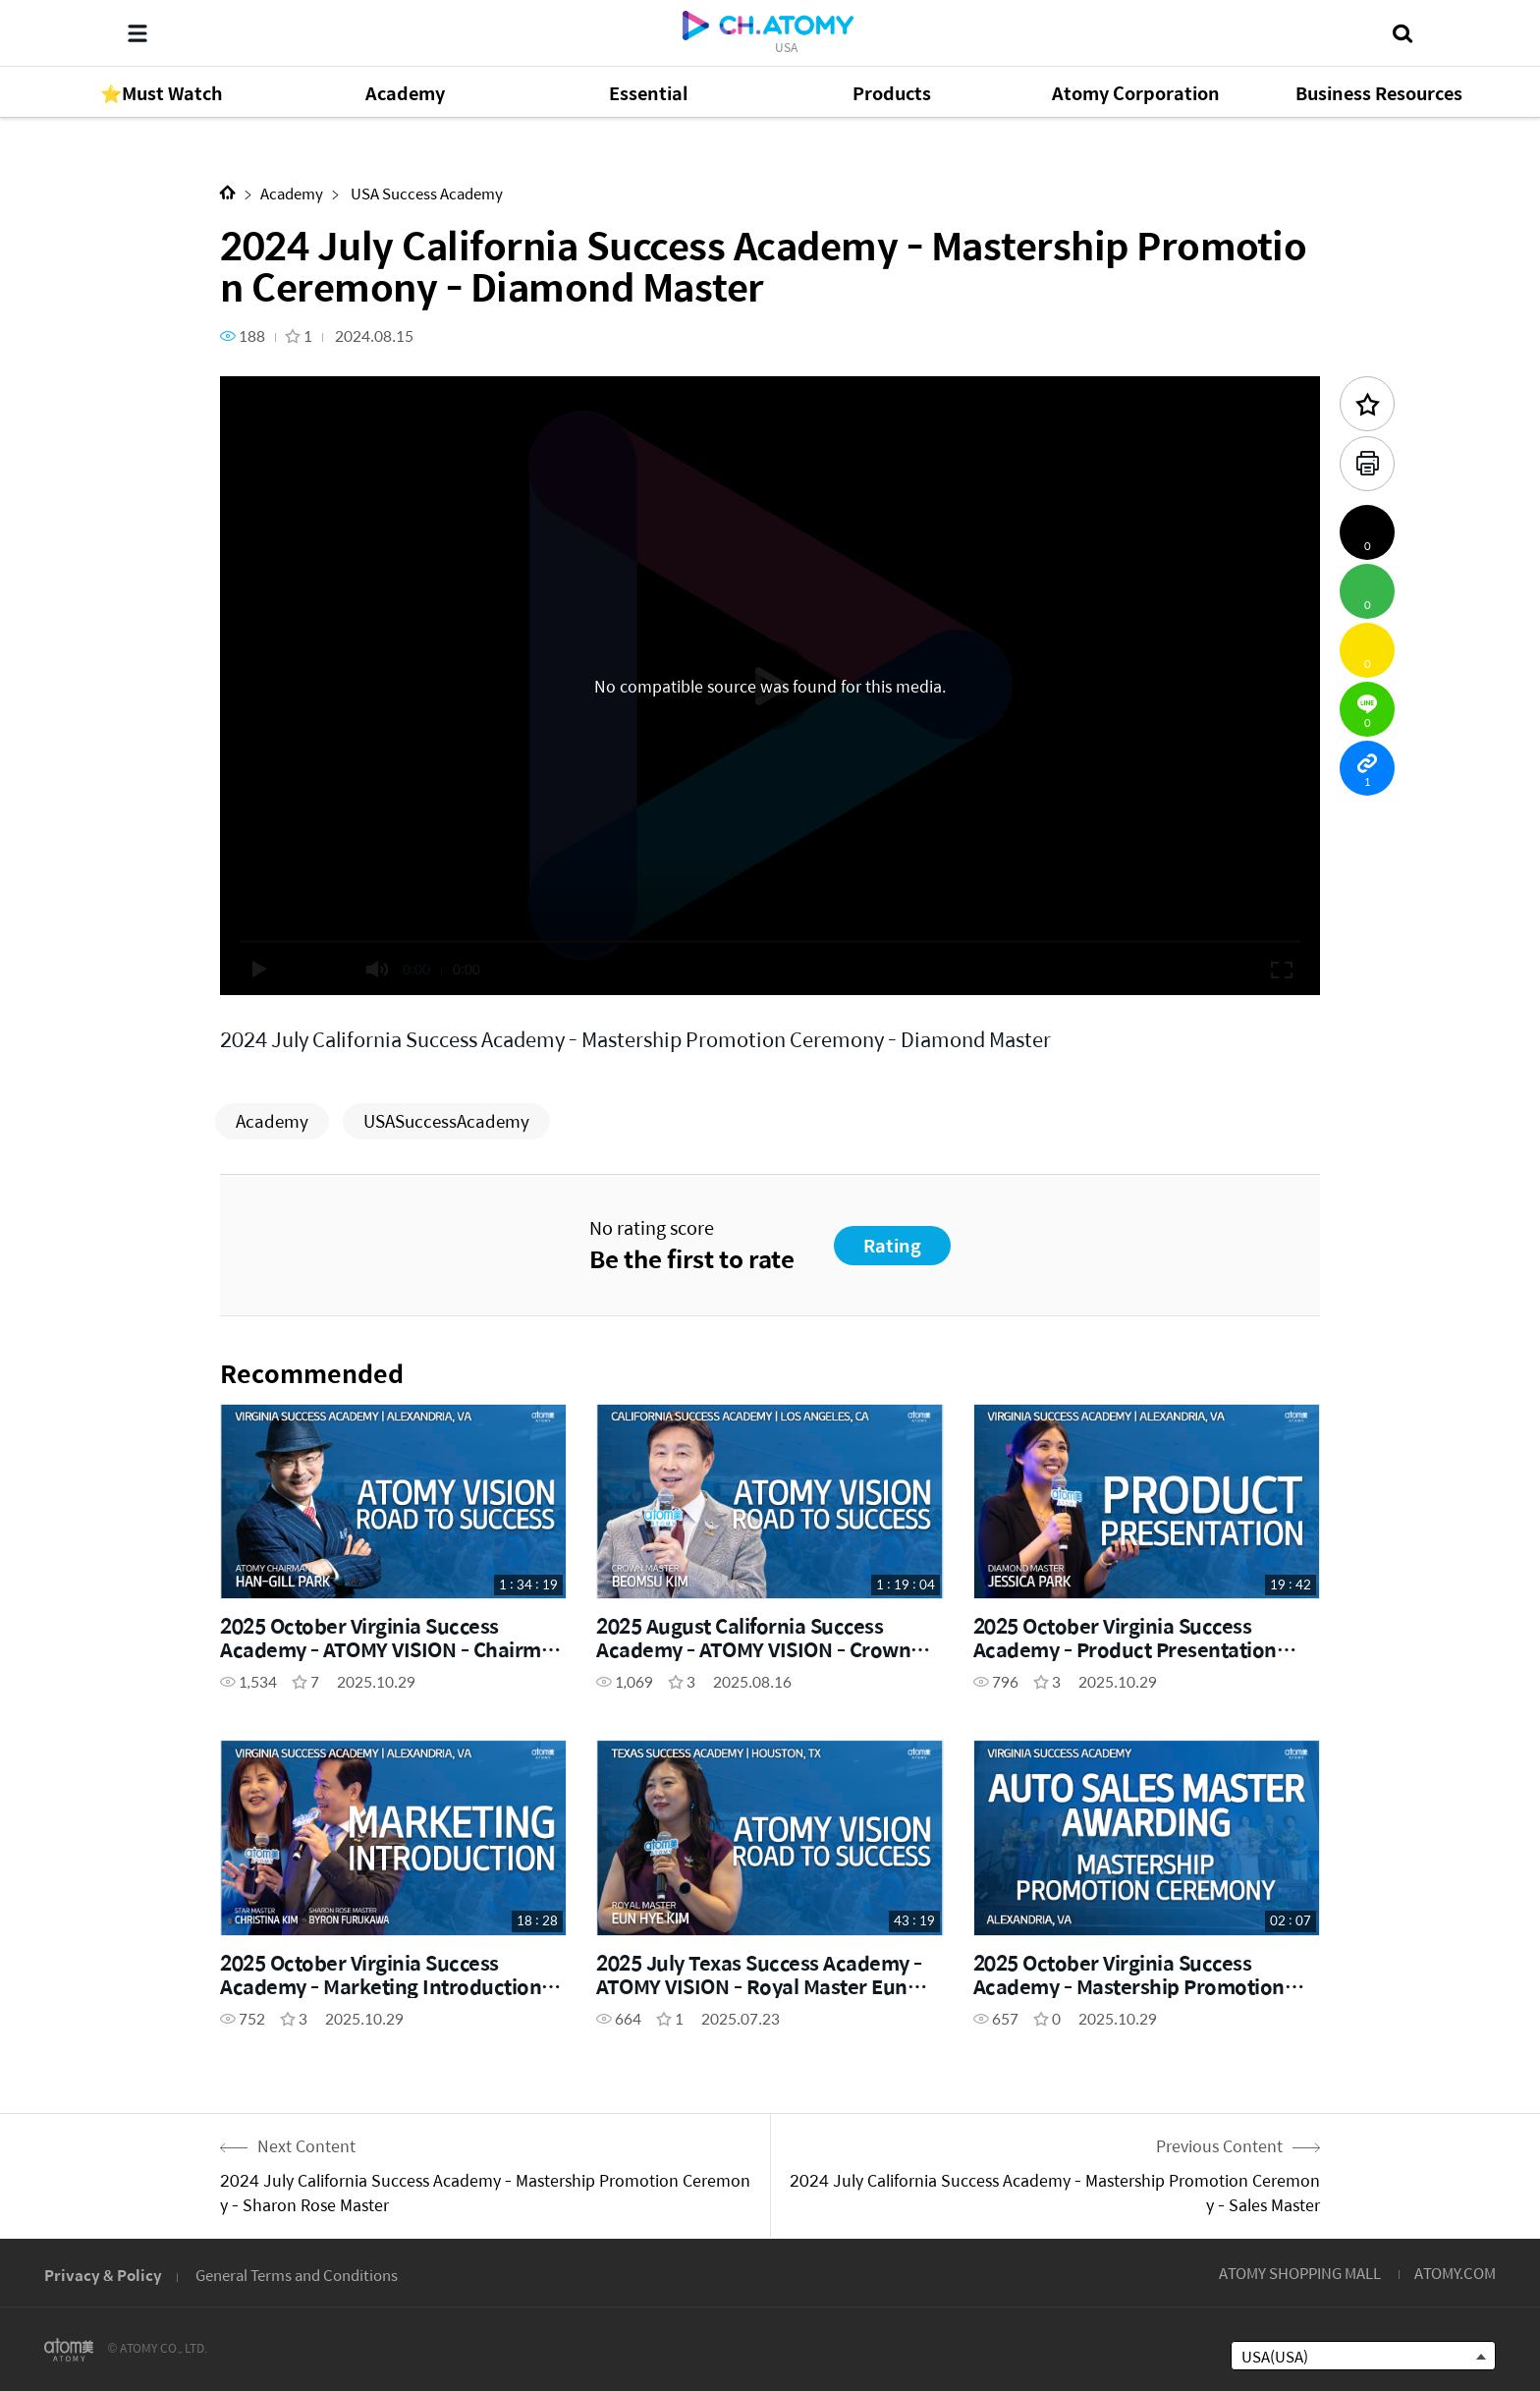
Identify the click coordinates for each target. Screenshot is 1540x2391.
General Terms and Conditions (296, 2274)
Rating (892, 1245)
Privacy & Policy (103, 2274)
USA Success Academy (425, 193)
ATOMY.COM (1455, 2272)
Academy (291, 193)
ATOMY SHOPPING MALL (1300, 2272)
